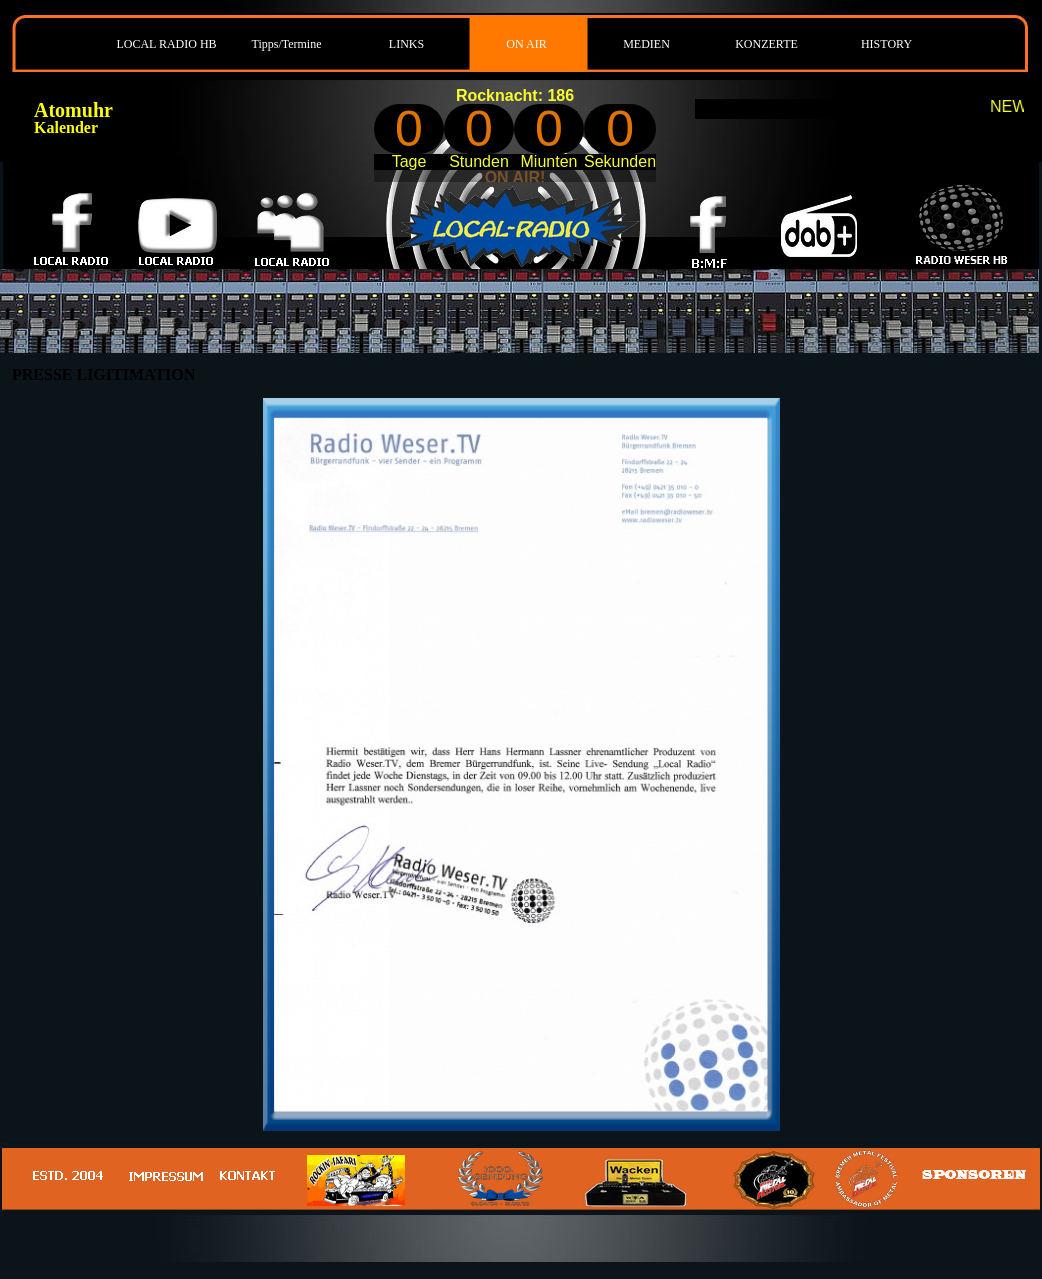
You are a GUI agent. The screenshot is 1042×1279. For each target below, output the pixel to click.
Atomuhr (73, 110)
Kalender (66, 127)
